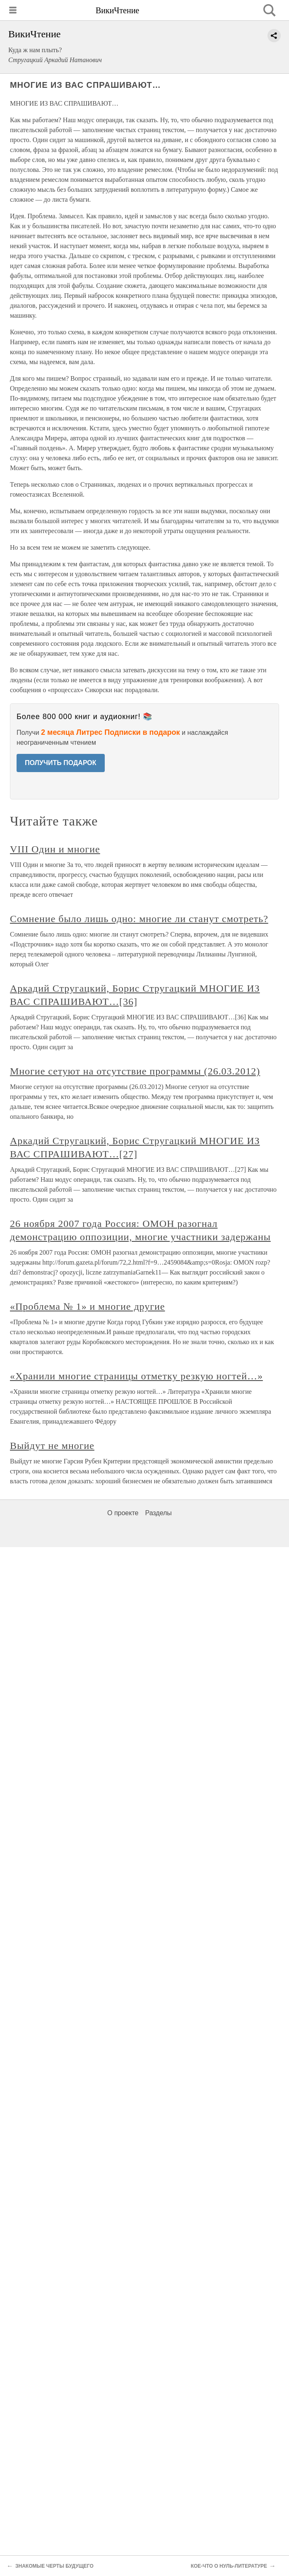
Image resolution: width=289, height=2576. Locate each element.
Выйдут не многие (52, 1445)
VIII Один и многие (55, 849)
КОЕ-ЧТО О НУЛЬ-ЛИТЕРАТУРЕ (229, 2566)
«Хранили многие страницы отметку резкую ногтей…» (136, 1376)
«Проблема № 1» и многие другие (87, 1306)
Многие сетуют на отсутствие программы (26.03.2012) (135, 1071)
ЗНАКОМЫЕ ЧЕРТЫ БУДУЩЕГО (54, 2566)
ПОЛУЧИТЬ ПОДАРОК (60, 762)
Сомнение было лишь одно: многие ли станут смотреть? (139, 918)
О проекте (122, 1512)
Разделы (158, 1512)
